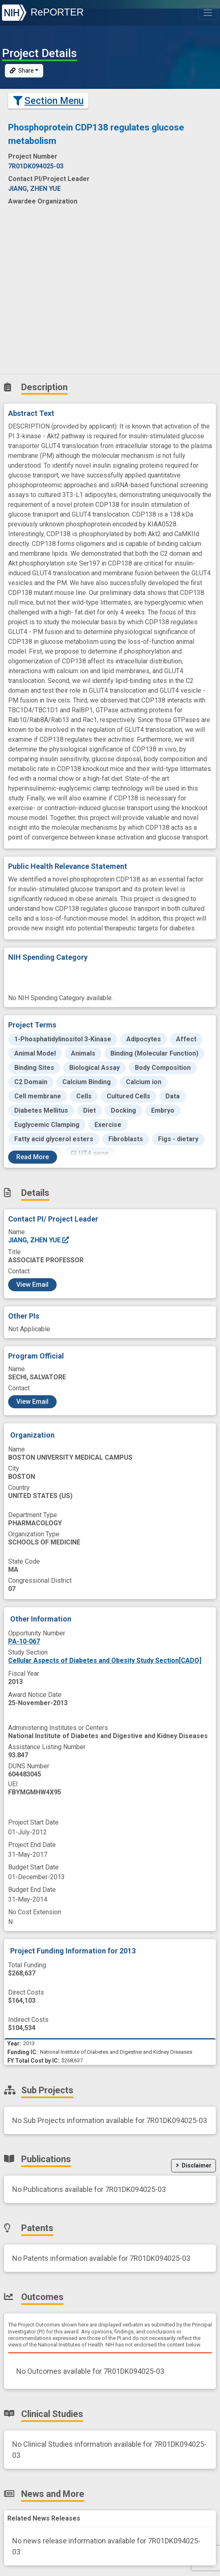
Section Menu (48, 100)
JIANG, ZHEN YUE (39, 1240)
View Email (32, 1284)
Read (32, 1157)
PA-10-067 (24, 1641)
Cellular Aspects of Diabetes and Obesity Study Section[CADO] (104, 1660)
